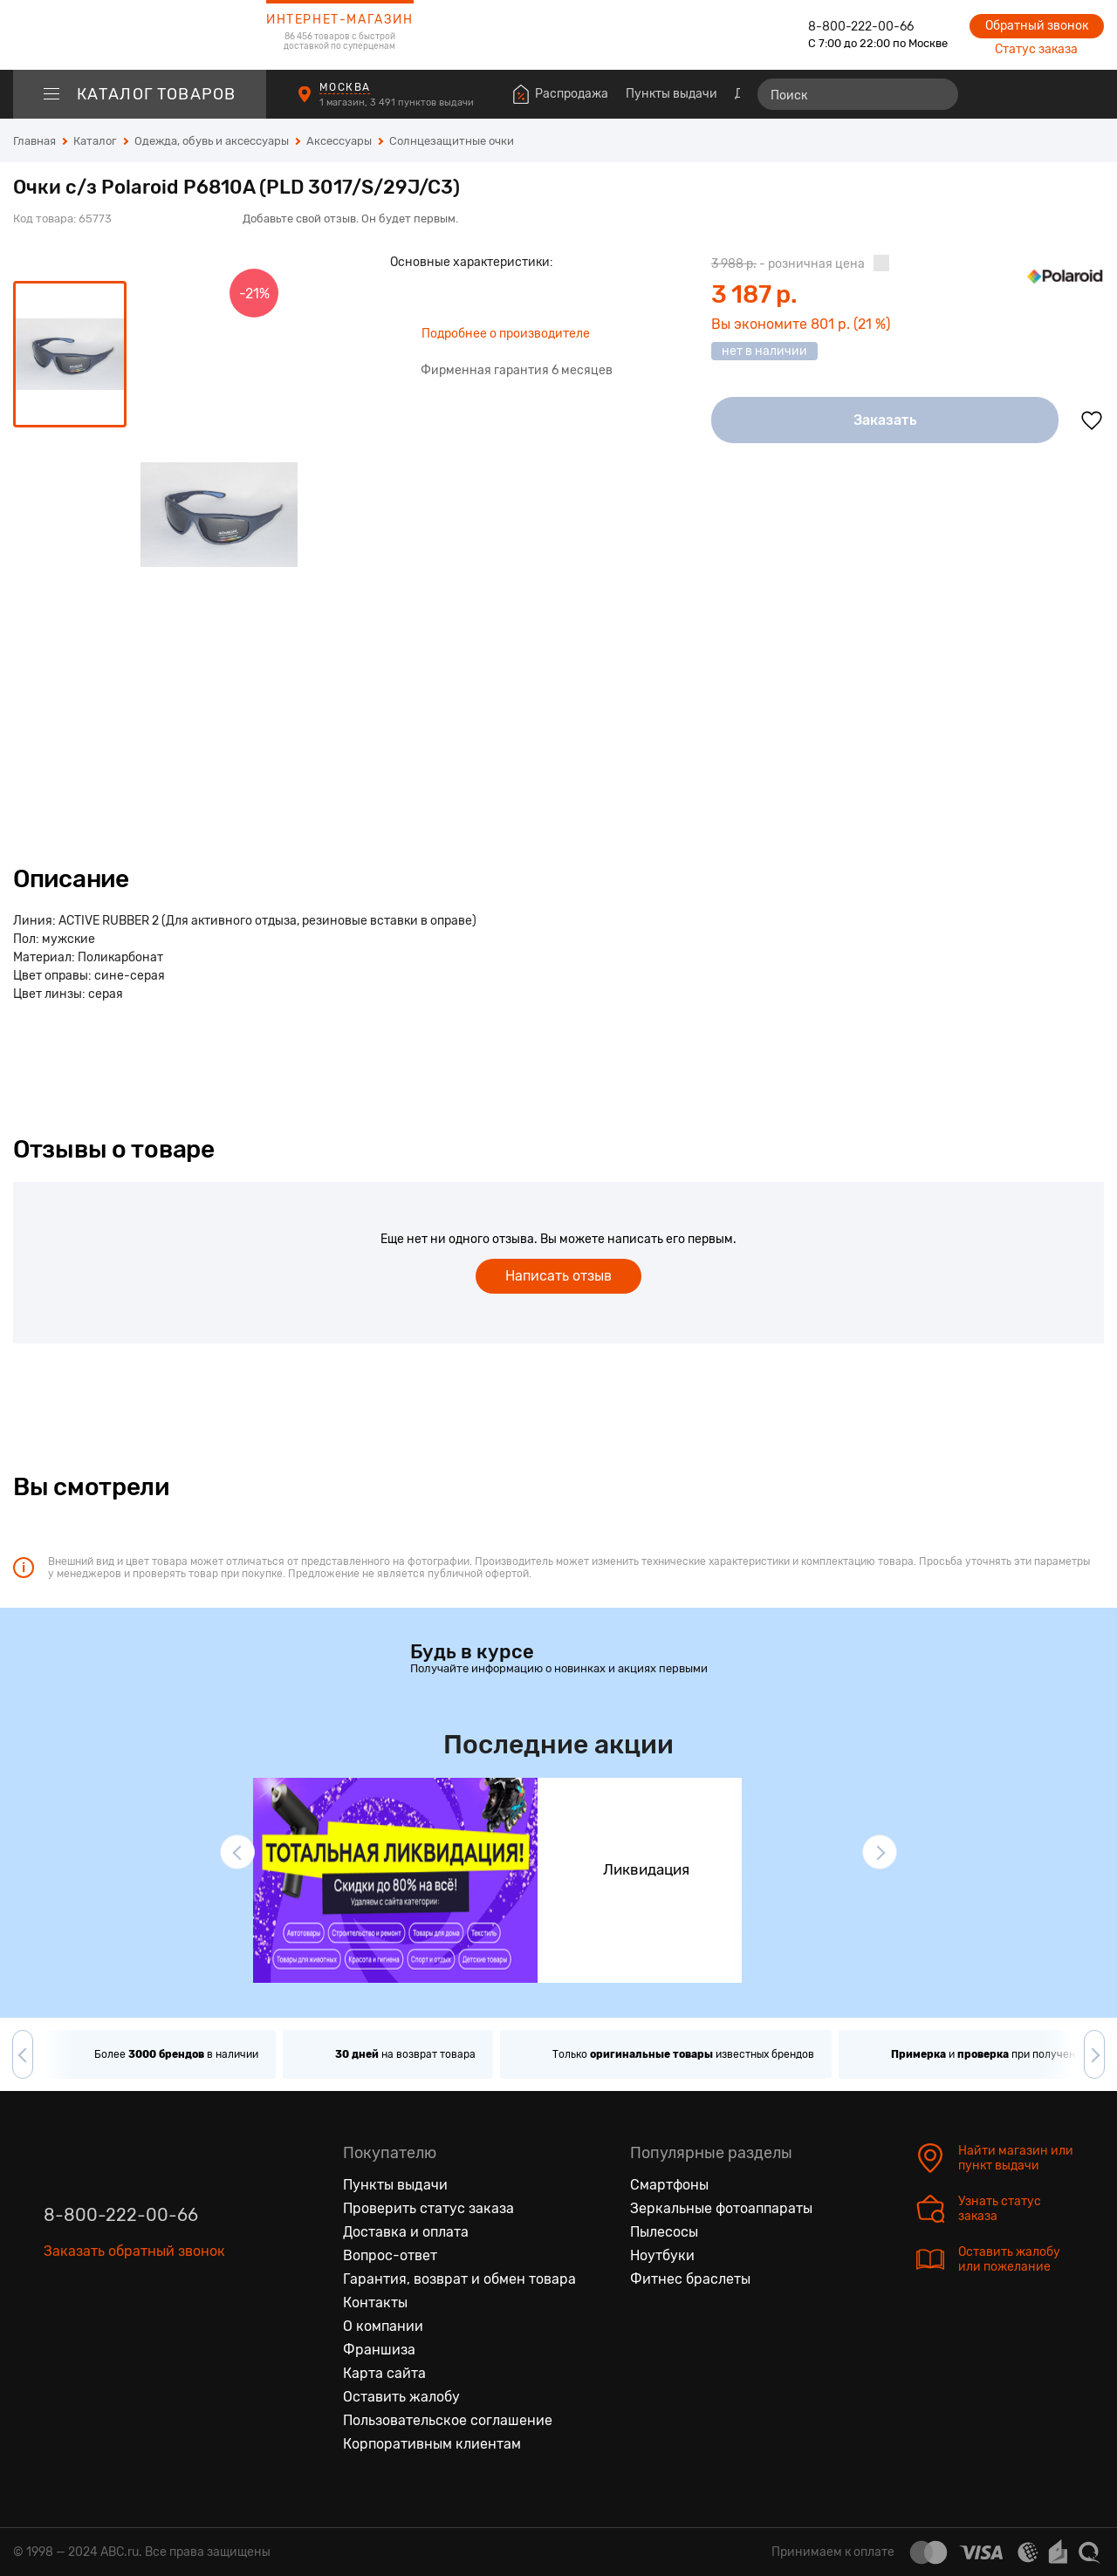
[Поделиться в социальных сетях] (1086, 207)
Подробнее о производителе (505, 333)
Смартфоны (669, 2184)
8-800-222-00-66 (861, 26)
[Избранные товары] (1023, 94)
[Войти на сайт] (1054, 94)
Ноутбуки (662, 2255)
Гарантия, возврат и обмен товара (459, 2279)
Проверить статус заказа (428, 2208)
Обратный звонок (1036, 25)
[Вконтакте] (58, 2332)
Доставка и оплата (406, 2232)
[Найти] (937, 94)
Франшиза (379, 2349)
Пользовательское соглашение (447, 2420)
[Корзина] (1088, 94)
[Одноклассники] (94, 2332)
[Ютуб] (131, 2332)
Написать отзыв (558, 1276)
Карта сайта (384, 2373)
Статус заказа (1036, 49)
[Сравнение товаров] (990, 94)
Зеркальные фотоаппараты (721, 2208)
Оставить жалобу (401, 2396)
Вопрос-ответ (390, 2255)
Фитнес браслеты (690, 2279)
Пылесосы (664, 2232)
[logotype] (139, 35)
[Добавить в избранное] (1091, 420)
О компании (383, 2326)
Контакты (375, 2302)
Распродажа (571, 93)
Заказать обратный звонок (134, 2251)
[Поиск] (857, 94)
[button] (237, 1852)
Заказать (885, 420)
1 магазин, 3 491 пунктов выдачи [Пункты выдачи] (397, 102)
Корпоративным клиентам (432, 2444)
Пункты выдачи (671, 93)
